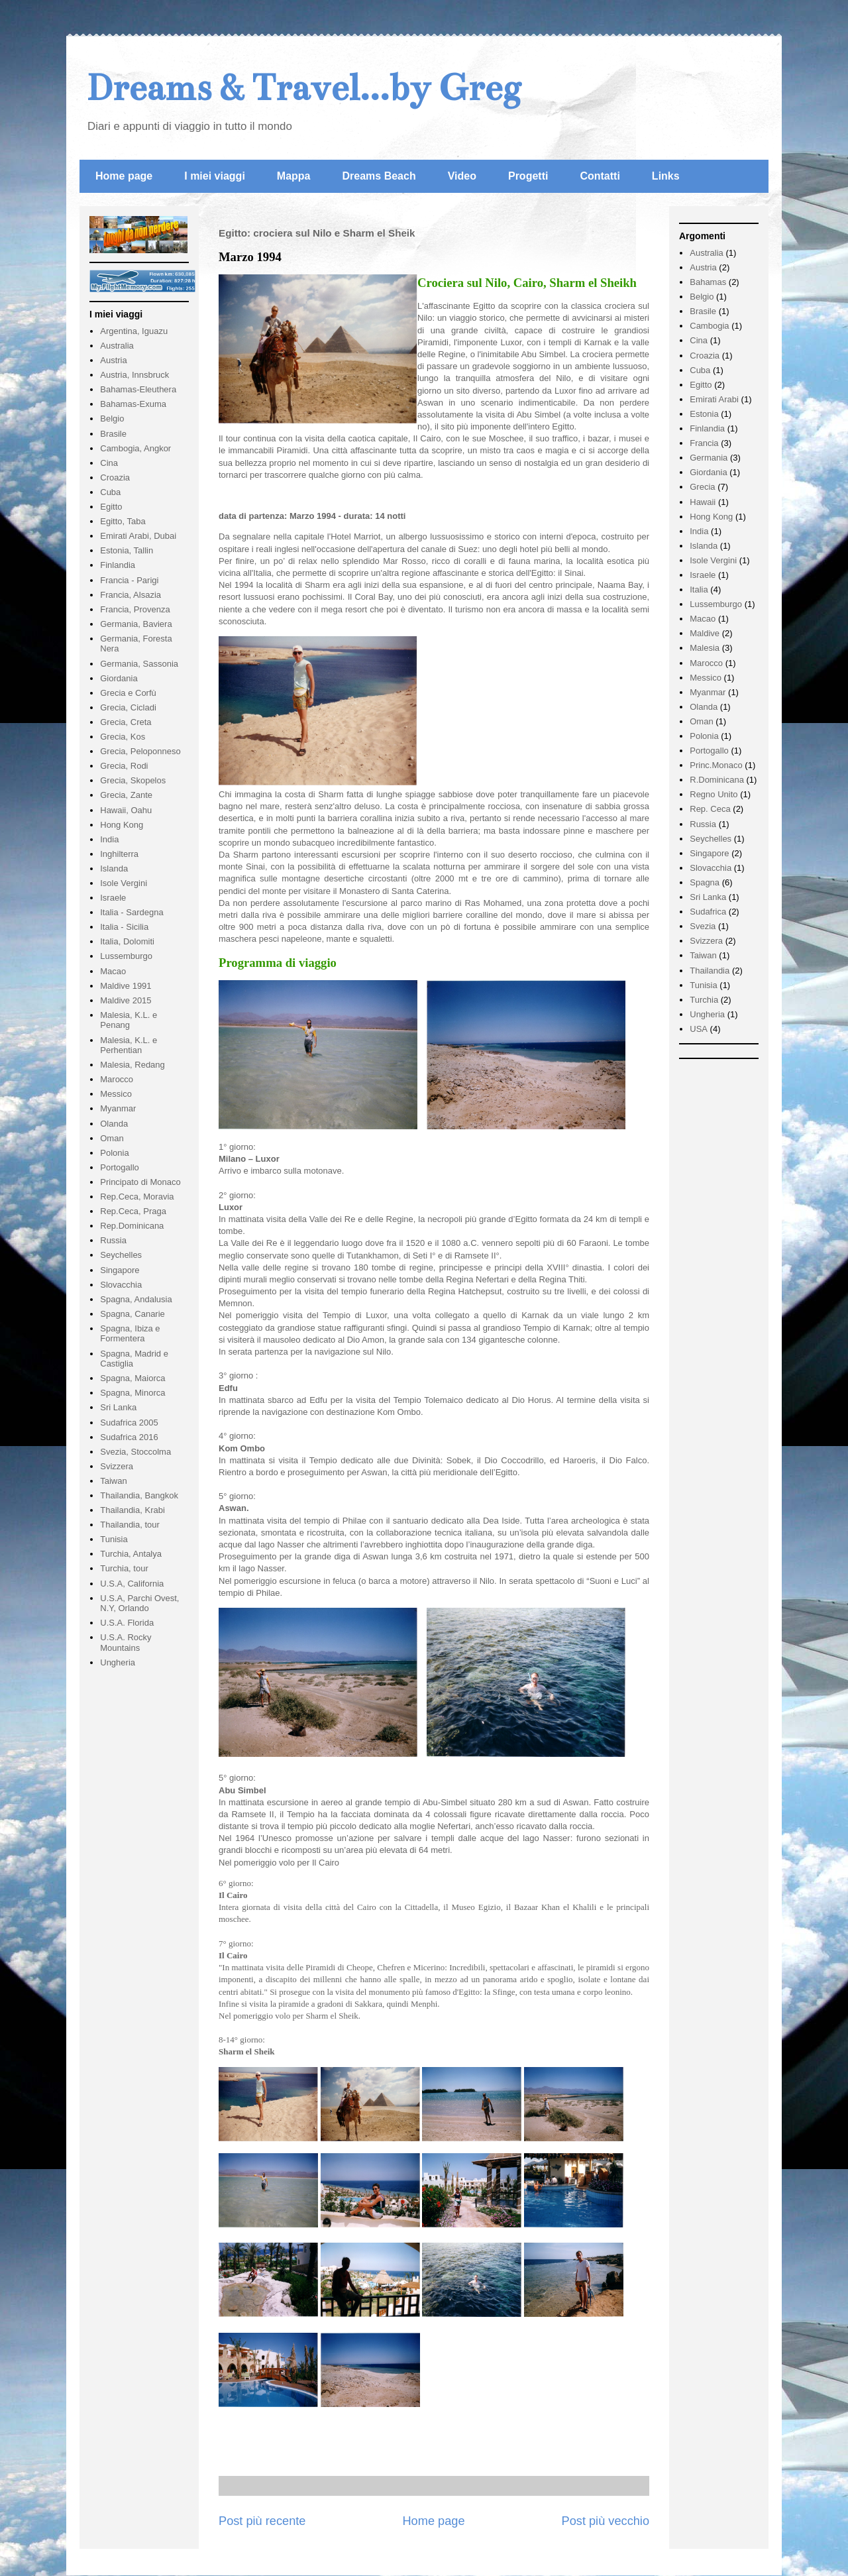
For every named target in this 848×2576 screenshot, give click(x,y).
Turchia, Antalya (131, 1554)
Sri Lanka (118, 1407)
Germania (708, 458)
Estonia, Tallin (126, 550)
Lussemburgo (126, 956)
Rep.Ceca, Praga (133, 1211)
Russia (113, 1240)
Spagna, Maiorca (132, 1378)
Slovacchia (121, 1285)
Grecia (702, 487)
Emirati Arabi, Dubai (138, 536)
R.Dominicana (717, 780)
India (109, 839)
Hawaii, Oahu (126, 810)
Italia (699, 589)
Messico (116, 1094)
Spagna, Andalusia (136, 1299)
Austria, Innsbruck (134, 375)
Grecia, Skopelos (133, 780)
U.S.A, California (132, 1584)
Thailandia (709, 971)
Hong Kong (121, 825)
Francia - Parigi (129, 580)
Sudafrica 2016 (129, 1437)
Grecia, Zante (126, 795)
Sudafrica (708, 912)
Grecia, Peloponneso (140, 751)
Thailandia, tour (130, 1525)
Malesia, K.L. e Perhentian (128, 1045)
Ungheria (117, 1662)
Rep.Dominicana (132, 1226)
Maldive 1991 (125, 986)
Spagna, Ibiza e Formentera (130, 1333)
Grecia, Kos (122, 737)
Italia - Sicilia (124, 927)
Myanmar (118, 1108)
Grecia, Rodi (124, 766)
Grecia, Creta (125, 722)
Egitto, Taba (122, 521)
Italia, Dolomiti (127, 941)
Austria (113, 360)
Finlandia (117, 565)
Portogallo (119, 1167)
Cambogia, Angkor (135, 448)
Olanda (114, 1124)
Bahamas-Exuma (133, 404)
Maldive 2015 (125, 1000)
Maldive (704, 633)
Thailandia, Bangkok (139, 1495)
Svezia (703, 926)
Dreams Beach (379, 176)
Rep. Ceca (710, 809)
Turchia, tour (124, 1568)
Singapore (119, 1270)
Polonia (114, 1153)
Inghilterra (119, 854)
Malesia (704, 648)
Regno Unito (713, 794)
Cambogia (709, 326)
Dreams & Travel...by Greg (303, 88)
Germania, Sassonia (139, 664)
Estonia (704, 414)
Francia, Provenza (135, 609)
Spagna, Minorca (132, 1393)
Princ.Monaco (716, 765)
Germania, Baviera (136, 624)
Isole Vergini (123, 883)
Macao (113, 971)
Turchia (704, 1000)
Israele (113, 898)
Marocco (116, 1079)
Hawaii (703, 502)
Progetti (528, 176)
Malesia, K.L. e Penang (128, 1020)
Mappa (294, 176)
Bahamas (708, 282)
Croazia (115, 477)
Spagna (704, 882)
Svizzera (116, 1466)
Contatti (599, 176)
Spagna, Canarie (132, 1314)
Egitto (111, 507)
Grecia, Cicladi (128, 707)
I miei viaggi (214, 176)
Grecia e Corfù (128, 693)
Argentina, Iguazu (134, 331)
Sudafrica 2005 (129, 1423)
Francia (704, 443)
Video (462, 176)
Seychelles (121, 1255)
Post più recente (262, 2521)
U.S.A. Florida (127, 1623)
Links (666, 176)
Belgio (112, 418)
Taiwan (113, 1481)
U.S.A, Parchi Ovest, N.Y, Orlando (139, 1603)
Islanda (114, 868)
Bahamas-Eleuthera (138, 389)
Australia (117, 346)
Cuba (110, 492)
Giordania (118, 678)
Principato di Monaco (140, 1182)
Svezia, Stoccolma (135, 1452)
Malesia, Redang (132, 1065)
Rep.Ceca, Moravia (137, 1197)
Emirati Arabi (714, 399)
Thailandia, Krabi (132, 1510)
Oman (111, 1138)
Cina (109, 463)
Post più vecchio (605, 2521)
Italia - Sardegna (131, 912)
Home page (123, 176)
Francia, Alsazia (130, 595)
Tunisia (113, 1539)
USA (699, 1029)
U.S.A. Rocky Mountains (125, 1642)
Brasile (113, 434)
